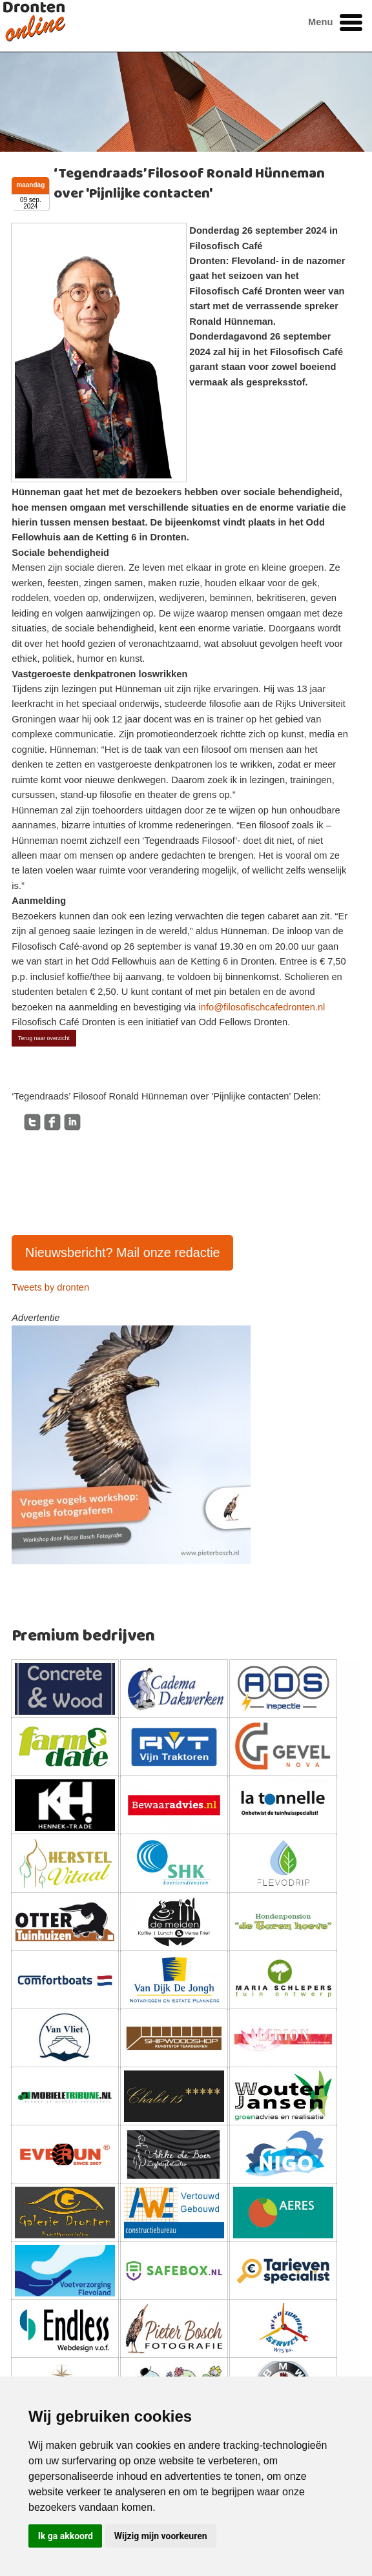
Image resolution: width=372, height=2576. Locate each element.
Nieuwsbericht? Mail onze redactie (122, 1252)
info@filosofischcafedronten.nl (262, 1007)
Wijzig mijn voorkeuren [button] (160, 2536)
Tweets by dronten (50, 1287)
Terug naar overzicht (44, 1038)
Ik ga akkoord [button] (65, 2536)
